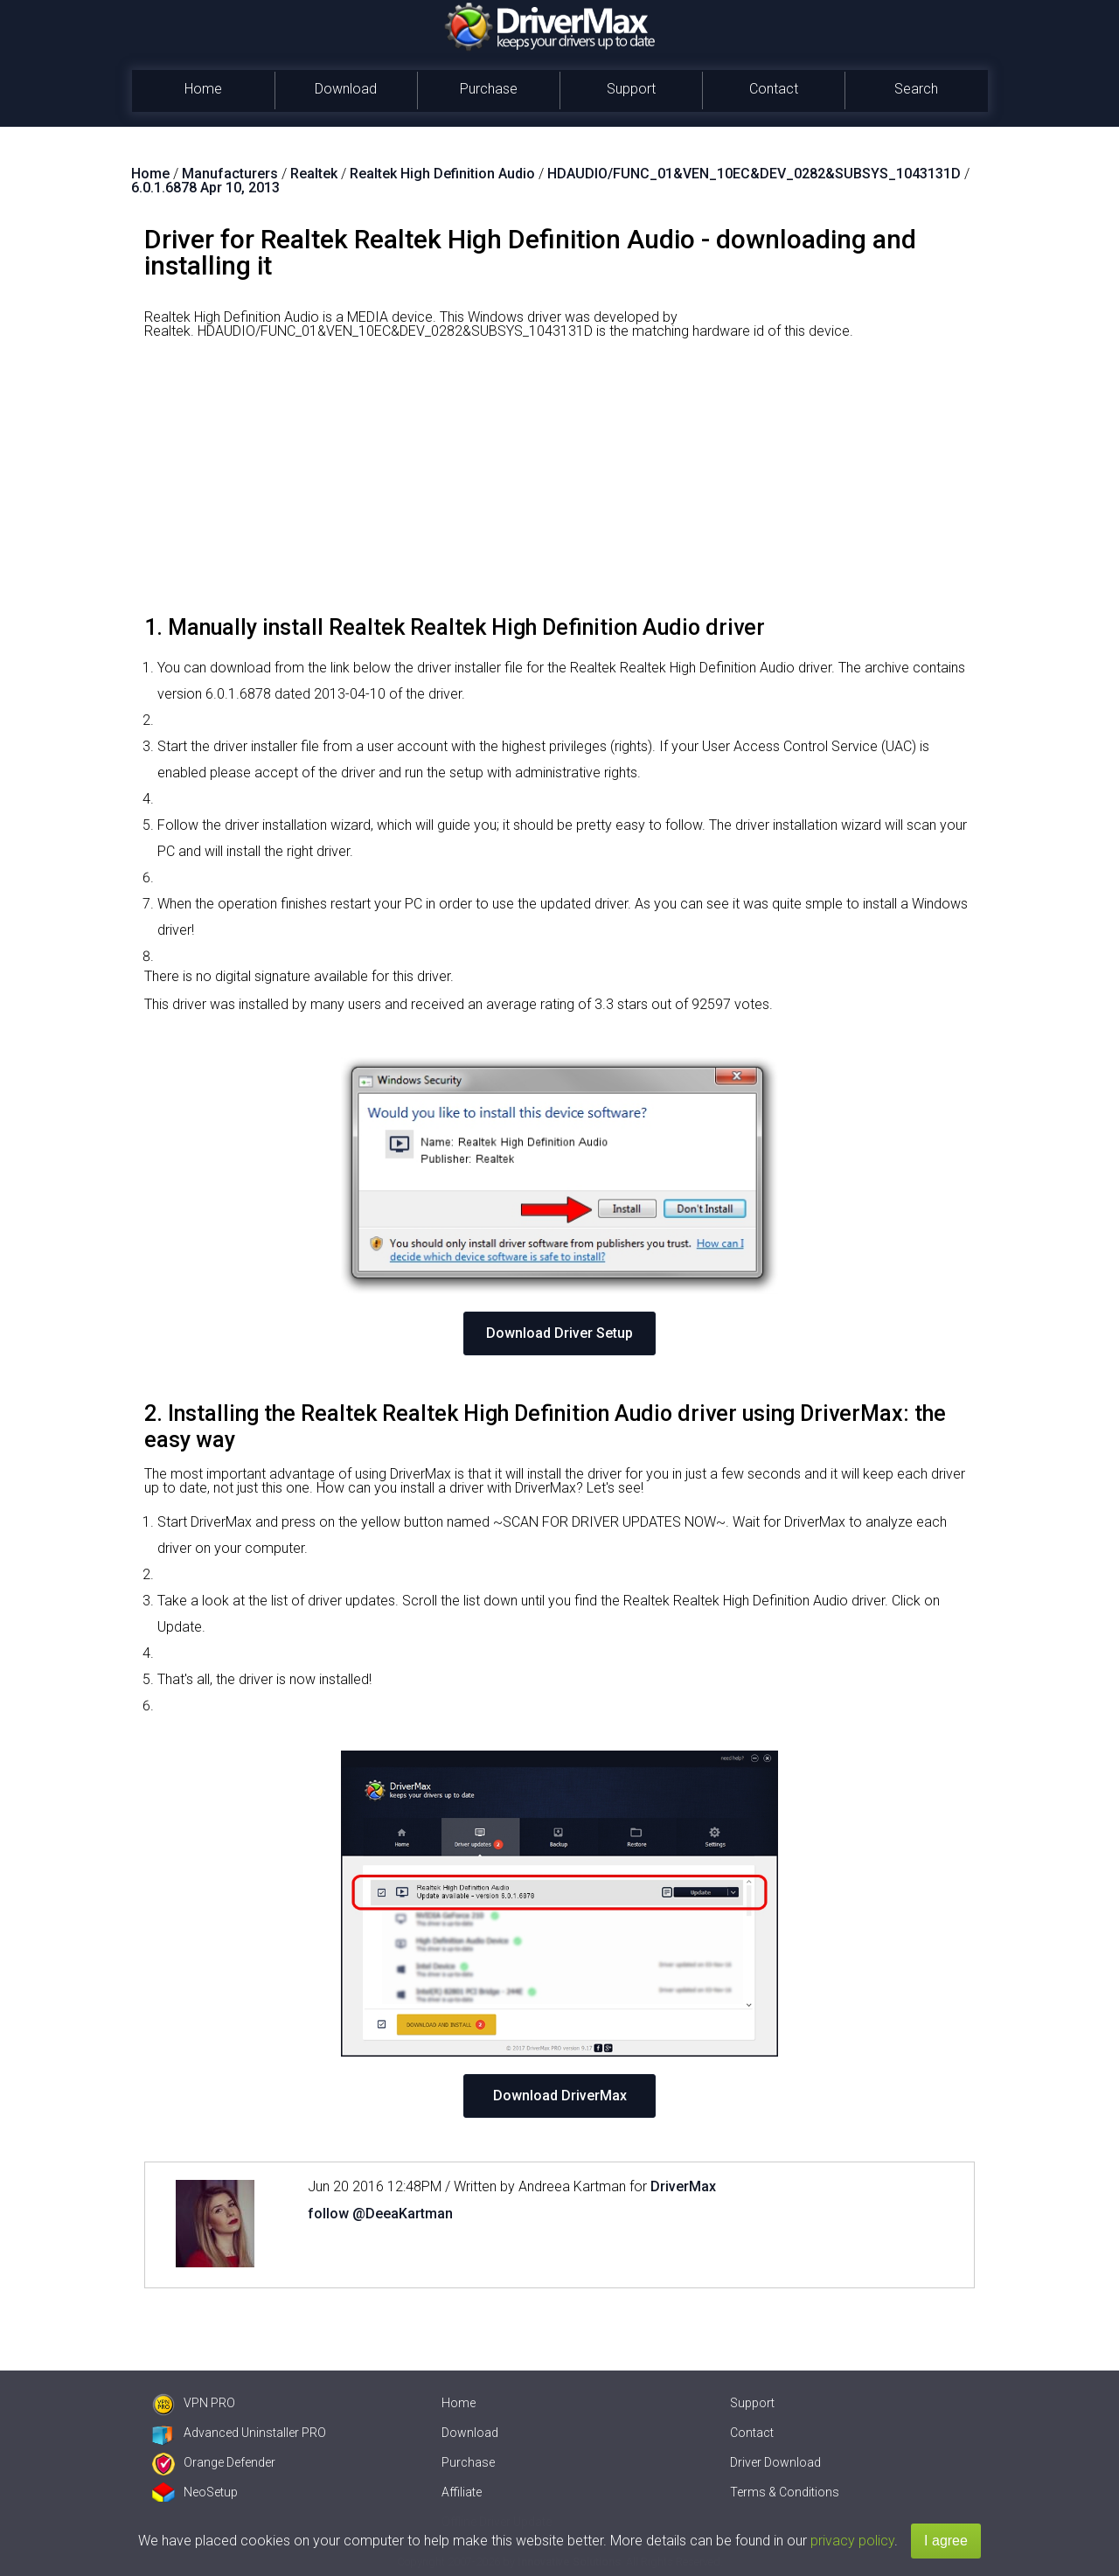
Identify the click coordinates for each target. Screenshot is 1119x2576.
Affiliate (461, 2492)
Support (631, 88)
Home (203, 88)
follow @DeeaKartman (380, 2213)
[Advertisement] (559, 483)
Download (346, 88)
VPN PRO (193, 2403)
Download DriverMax (560, 2095)
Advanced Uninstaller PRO (239, 2432)
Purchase (489, 88)
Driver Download (775, 2462)
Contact (773, 88)
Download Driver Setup (559, 1333)
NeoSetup (195, 2492)
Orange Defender (213, 2462)
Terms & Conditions (784, 2492)
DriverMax (683, 2186)
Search (916, 88)
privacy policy (852, 2540)
